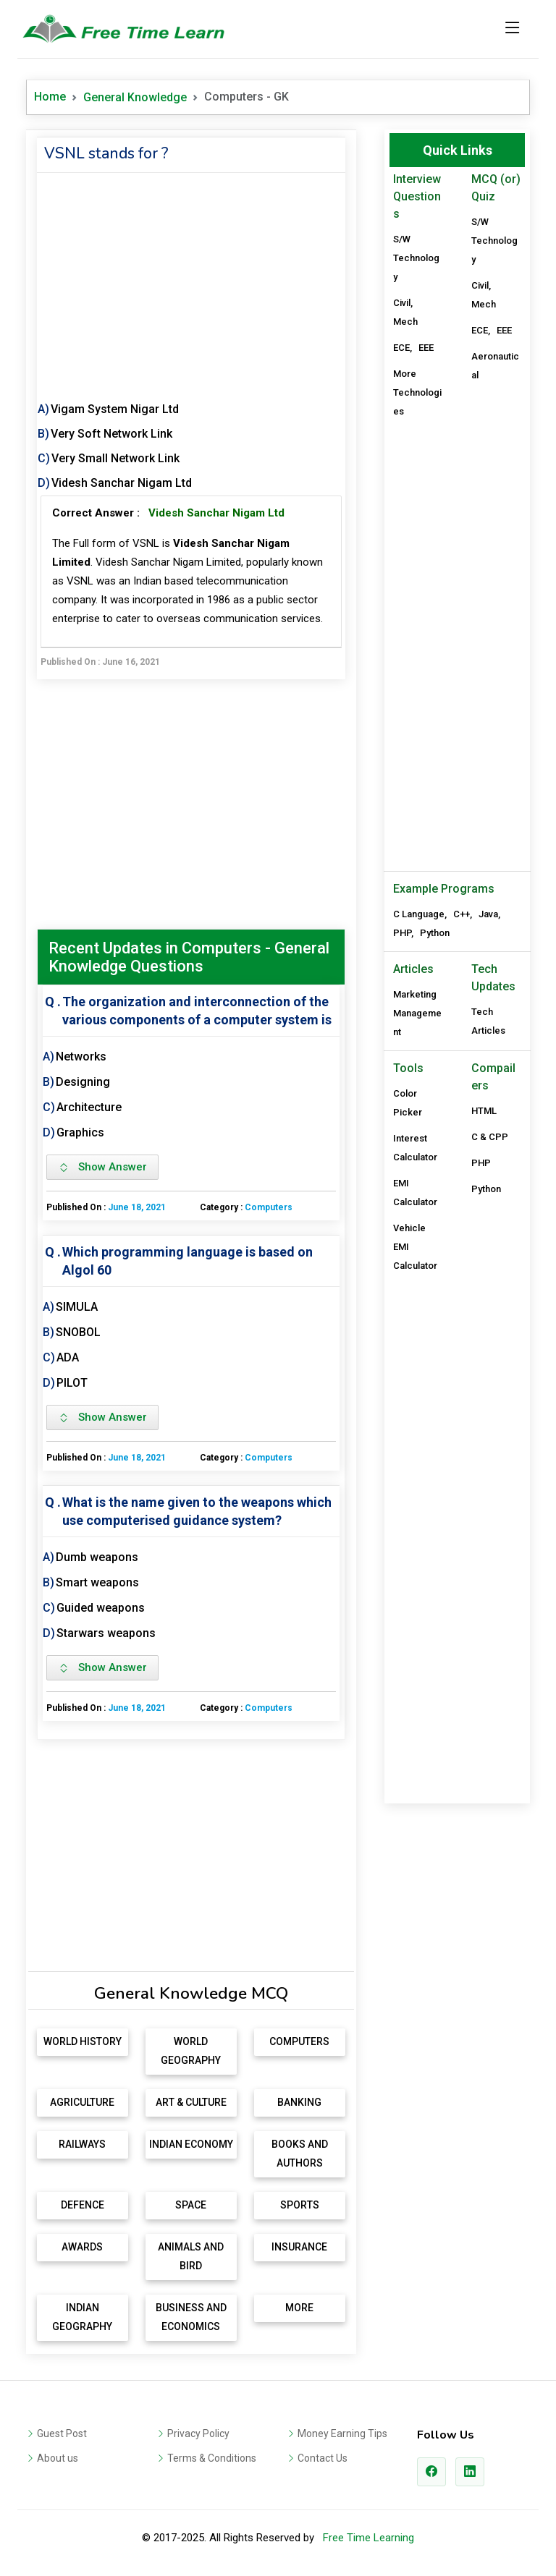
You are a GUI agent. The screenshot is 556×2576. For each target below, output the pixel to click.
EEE (426, 347)
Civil (401, 302)
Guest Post (62, 2433)
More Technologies (417, 392)
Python (435, 932)
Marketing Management (417, 1013)
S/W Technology (416, 258)
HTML (484, 1110)
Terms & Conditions (211, 2458)
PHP (402, 932)
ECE (401, 347)
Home (50, 96)
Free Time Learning (368, 2537)
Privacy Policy (198, 2433)
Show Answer (102, 1166)
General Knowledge (135, 97)
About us (57, 2458)
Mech (405, 321)
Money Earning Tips (342, 2433)
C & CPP (489, 1136)
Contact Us (323, 2458)
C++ (461, 914)
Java (488, 914)
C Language (419, 914)
